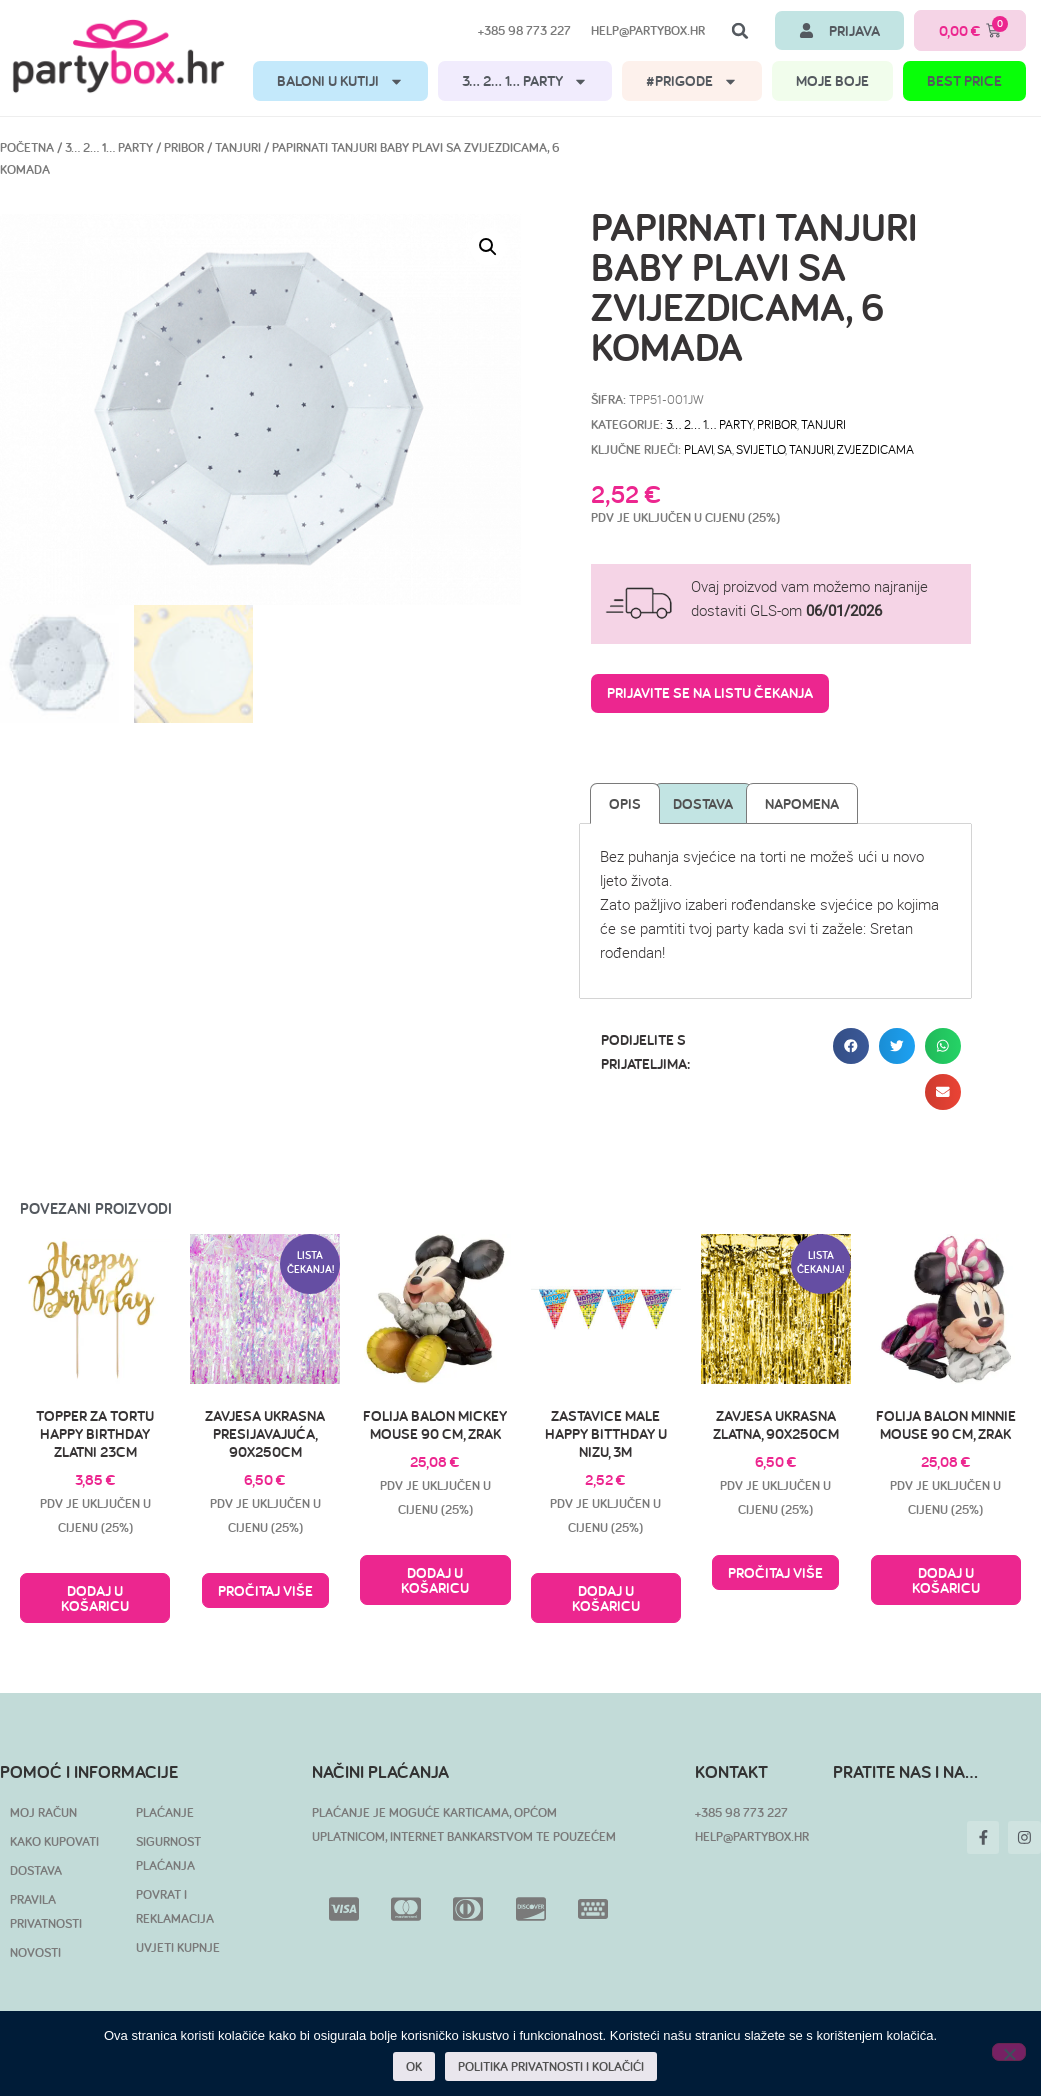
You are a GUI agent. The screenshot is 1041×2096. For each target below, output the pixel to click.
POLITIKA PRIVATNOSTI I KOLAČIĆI (552, 2066)
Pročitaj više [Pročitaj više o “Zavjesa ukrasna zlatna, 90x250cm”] (775, 1572)
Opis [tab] (625, 803)
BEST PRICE (964, 80)
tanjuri (811, 449)
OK (415, 2066)
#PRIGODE (692, 81)
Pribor (184, 147)
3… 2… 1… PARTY (525, 81)
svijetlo (760, 449)
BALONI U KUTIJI (340, 81)
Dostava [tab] (703, 803)
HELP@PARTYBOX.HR (752, 1836)
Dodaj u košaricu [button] (95, 1598)
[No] (1009, 2052)
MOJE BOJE (832, 80)
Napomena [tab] (802, 803)
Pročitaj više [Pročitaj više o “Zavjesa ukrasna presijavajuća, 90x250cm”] (265, 1590)
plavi (698, 449)
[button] (740, 31)
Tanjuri (238, 147)
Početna (27, 147)
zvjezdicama (875, 449)
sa (724, 449)
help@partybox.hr (648, 30)
